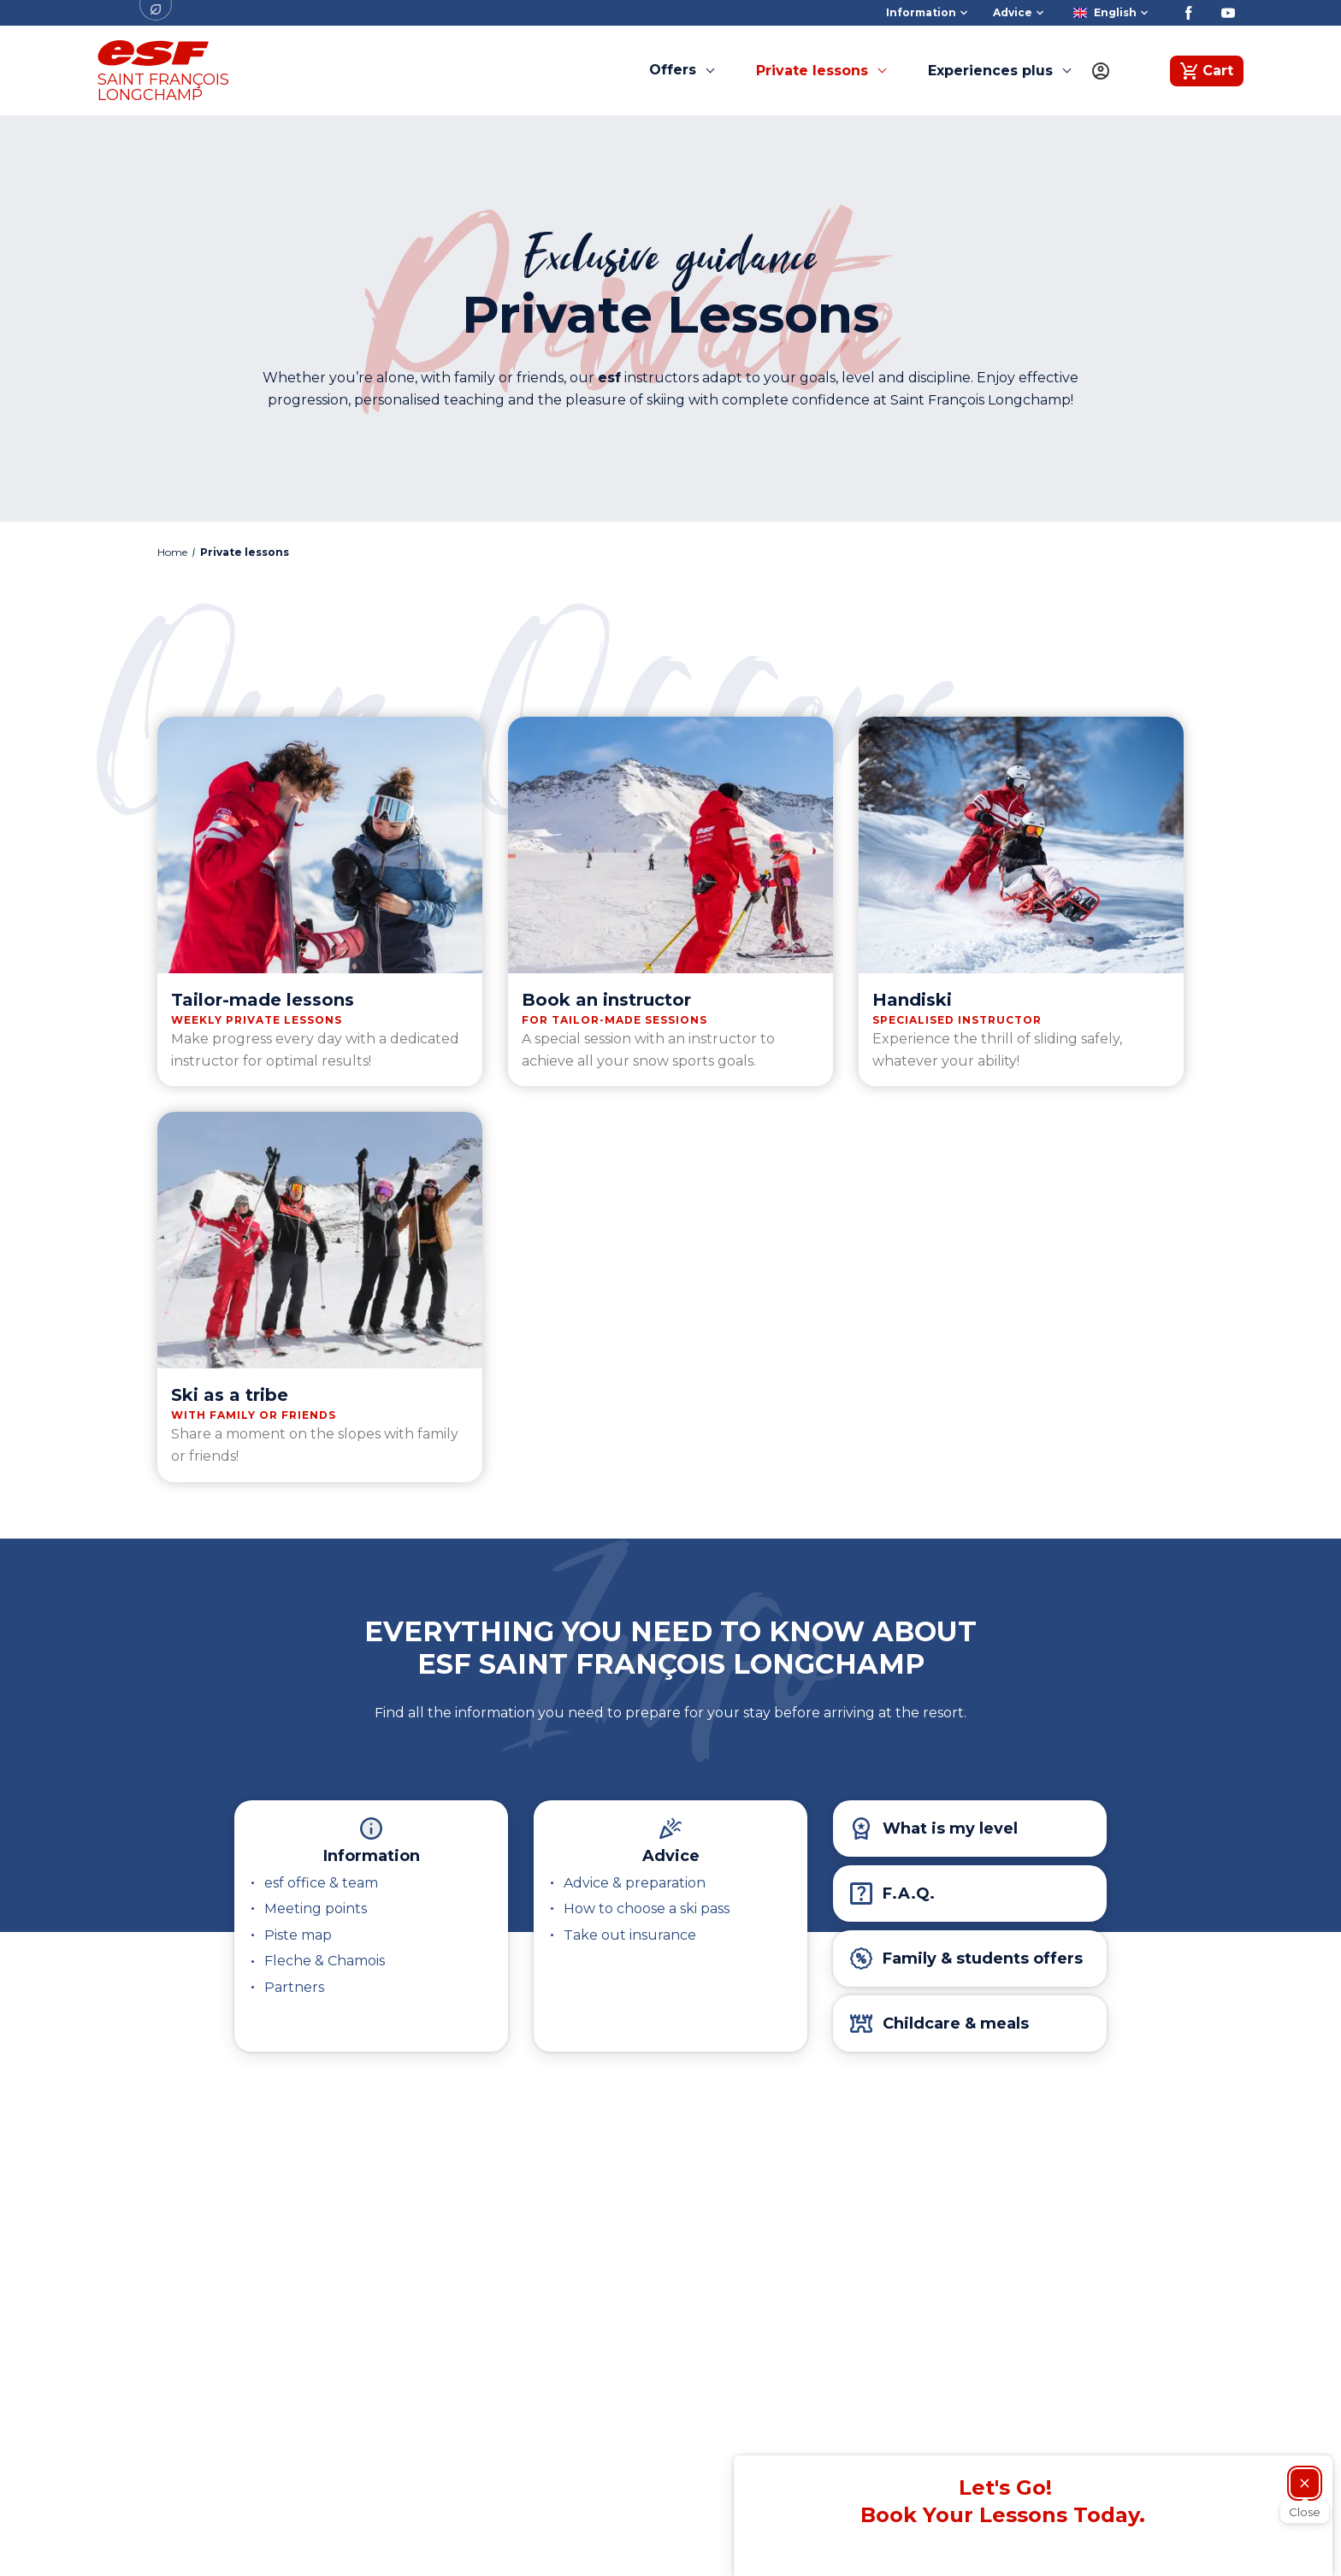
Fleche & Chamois (324, 1961)
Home (172, 552)
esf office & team (321, 1883)
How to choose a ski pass (647, 1908)
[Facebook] (1188, 13)
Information (371, 1855)
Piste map (298, 1935)
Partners (294, 1987)
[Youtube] (1228, 13)
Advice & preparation (635, 1883)
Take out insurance (630, 1935)
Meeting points (315, 1908)
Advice (671, 1855)
